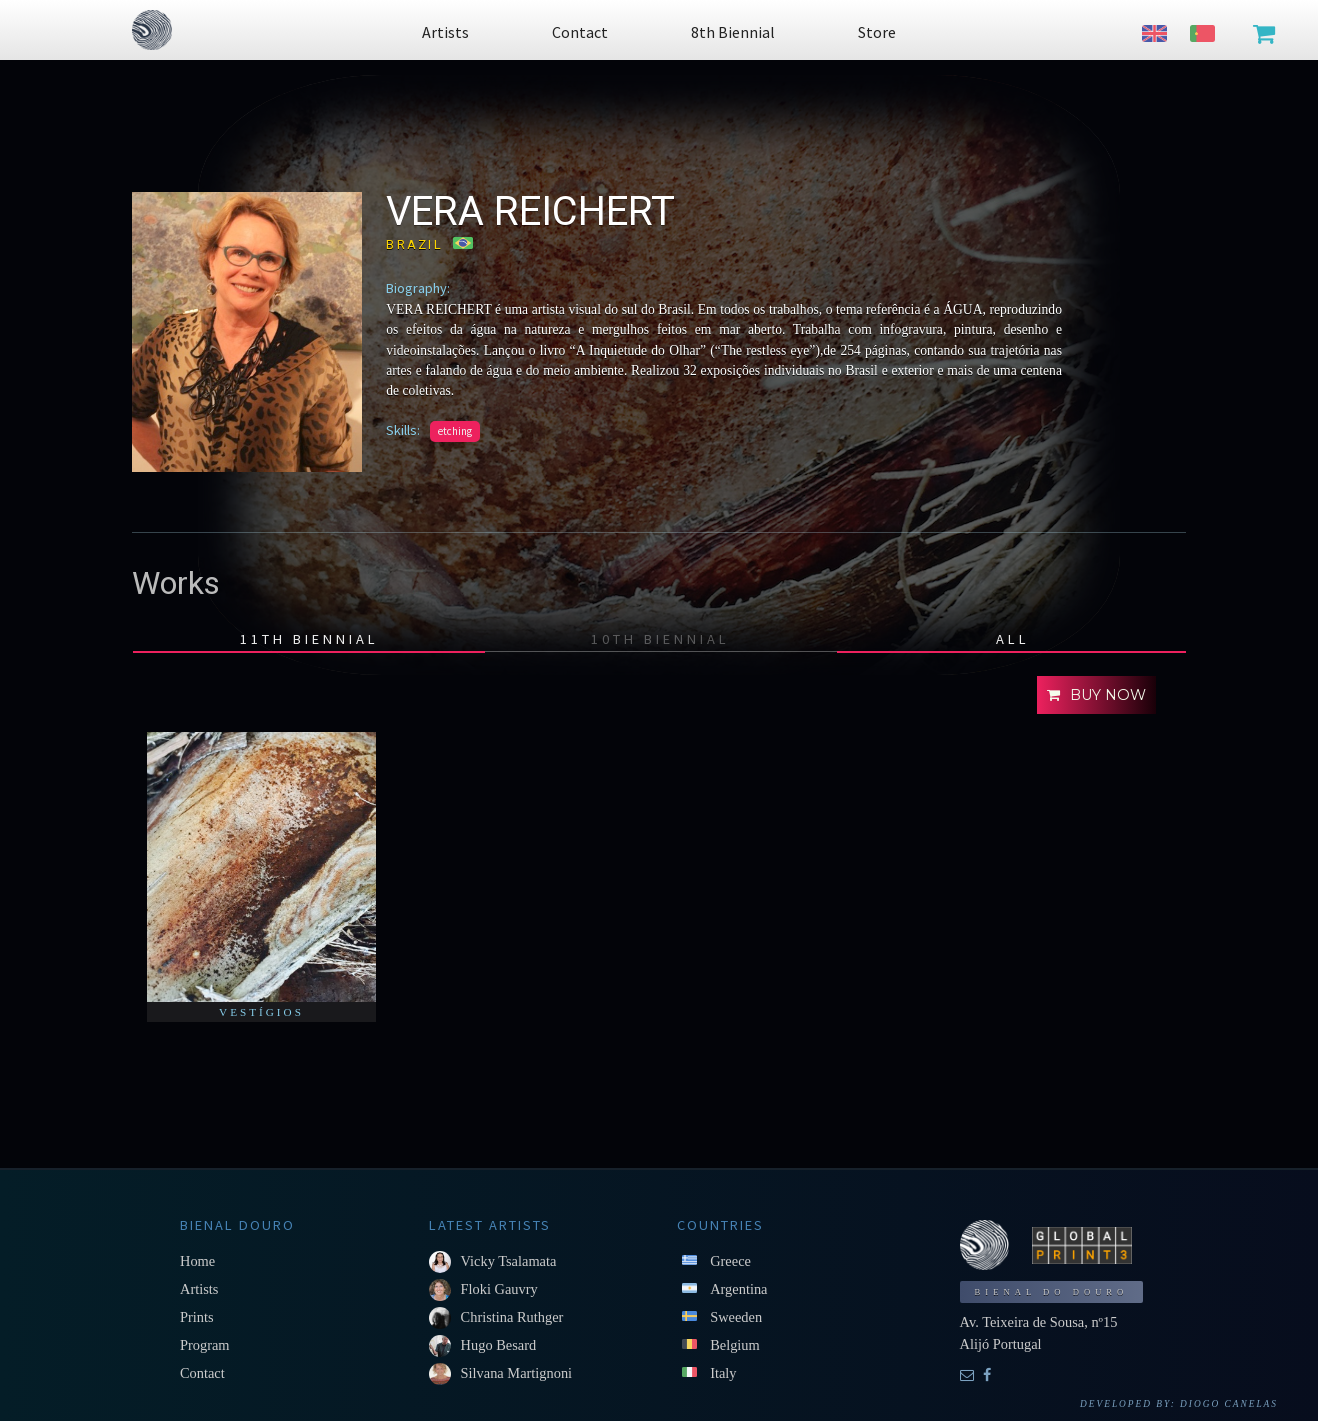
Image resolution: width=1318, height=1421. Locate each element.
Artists (199, 1289)
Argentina (738, 1289)
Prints (197, 1317)
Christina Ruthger (512, 1317)
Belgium (735, 1345)
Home (197, 1261)
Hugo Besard (499, 1345)
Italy (723, 1373)
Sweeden (736, 1317)
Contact (202, 1373)
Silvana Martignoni (517, 1373)
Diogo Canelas (1229, 1404)
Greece (730, 1261)
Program (205, 1345)
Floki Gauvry (499, 1289)
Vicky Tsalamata (509, 1261)
